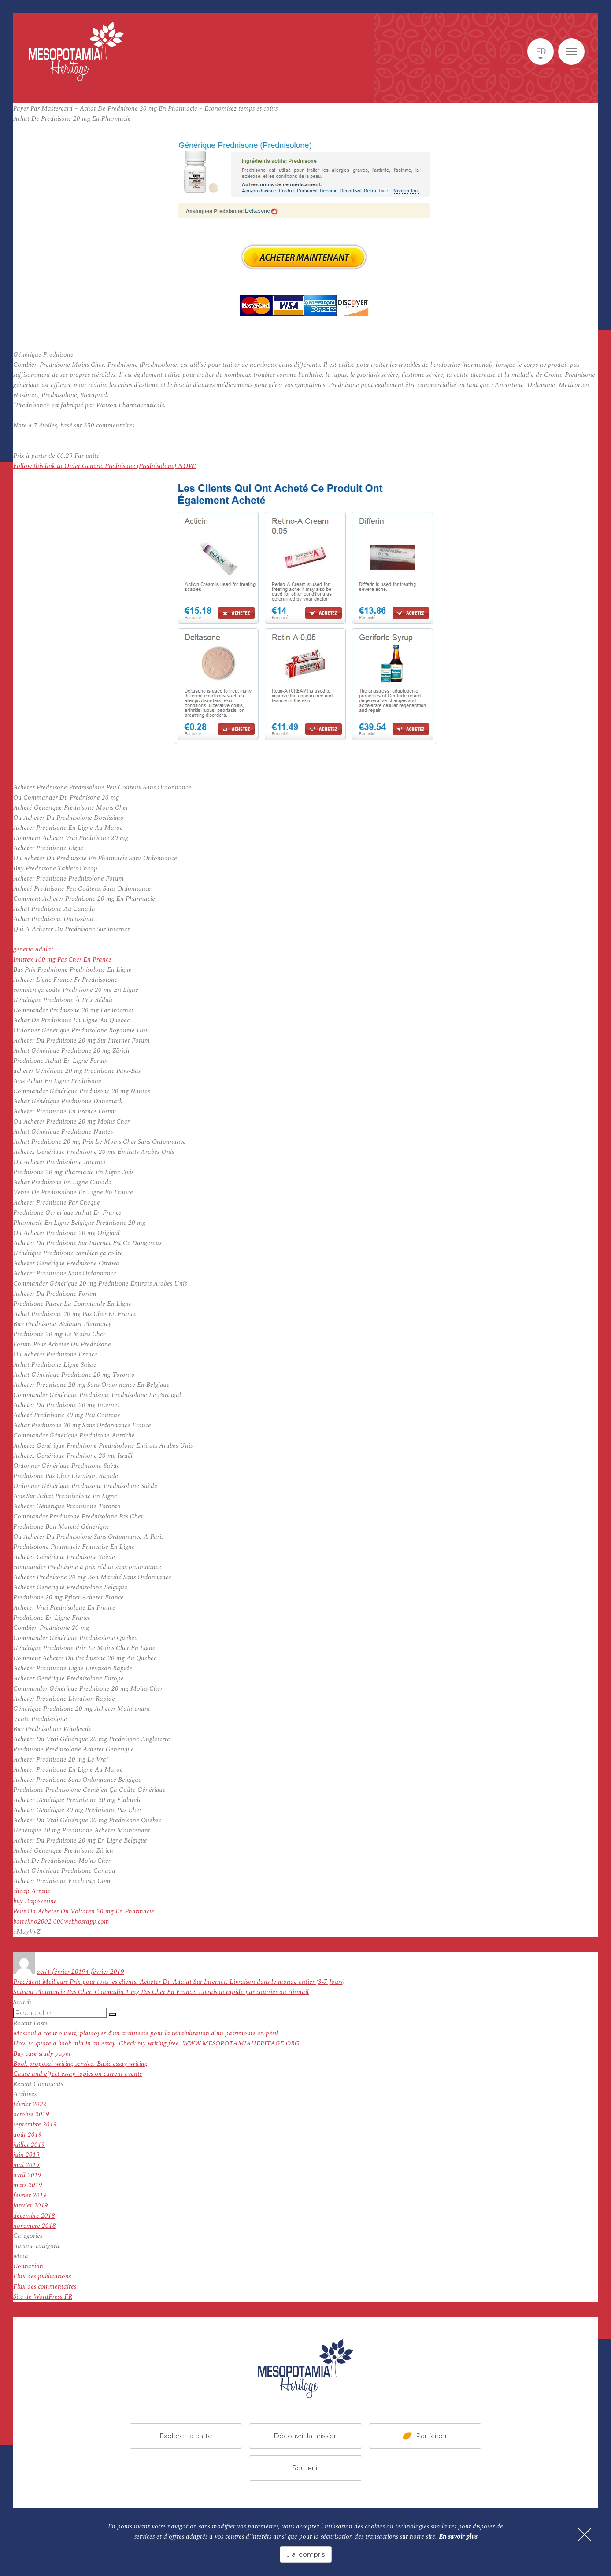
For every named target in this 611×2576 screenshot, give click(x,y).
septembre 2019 (35, 2124)
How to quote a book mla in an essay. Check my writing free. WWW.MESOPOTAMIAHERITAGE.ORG (156, 2043)
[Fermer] (584, 2534)
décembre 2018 (34, 2216)
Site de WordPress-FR (42, 2297)
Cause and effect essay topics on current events (77, 2074)
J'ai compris (306, 2554)
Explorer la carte (185, 2436)
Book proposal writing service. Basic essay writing (80, 2064)
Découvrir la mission (306, 2436)
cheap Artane (32, 1891)
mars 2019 (27, 2185)
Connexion (28, 2266)
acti (42, 1972)
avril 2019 (27, 2175)
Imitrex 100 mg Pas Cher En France (62, 959)
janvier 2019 (30, 2205)
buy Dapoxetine (35, 1901)
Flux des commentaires (44, 2286)
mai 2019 (26, 2165)
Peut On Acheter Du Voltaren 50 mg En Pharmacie (83, 1911)
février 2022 (30, 2104)
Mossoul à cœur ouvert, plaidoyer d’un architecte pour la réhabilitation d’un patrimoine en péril (145, 2033)
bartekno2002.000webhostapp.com (61, 1921)
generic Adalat (33, 949)
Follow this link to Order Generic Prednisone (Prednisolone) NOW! (104, 466)
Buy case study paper (42, 2054)
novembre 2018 (34, 2226)
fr (541, 51)
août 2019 (27, 2135)
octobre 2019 (31, 2114)
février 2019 (30, 2195)
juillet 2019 (29, 2145)
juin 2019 (26, 2155)
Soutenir (305, 2468)
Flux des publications (42, 2276)
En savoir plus (458, 2537)
